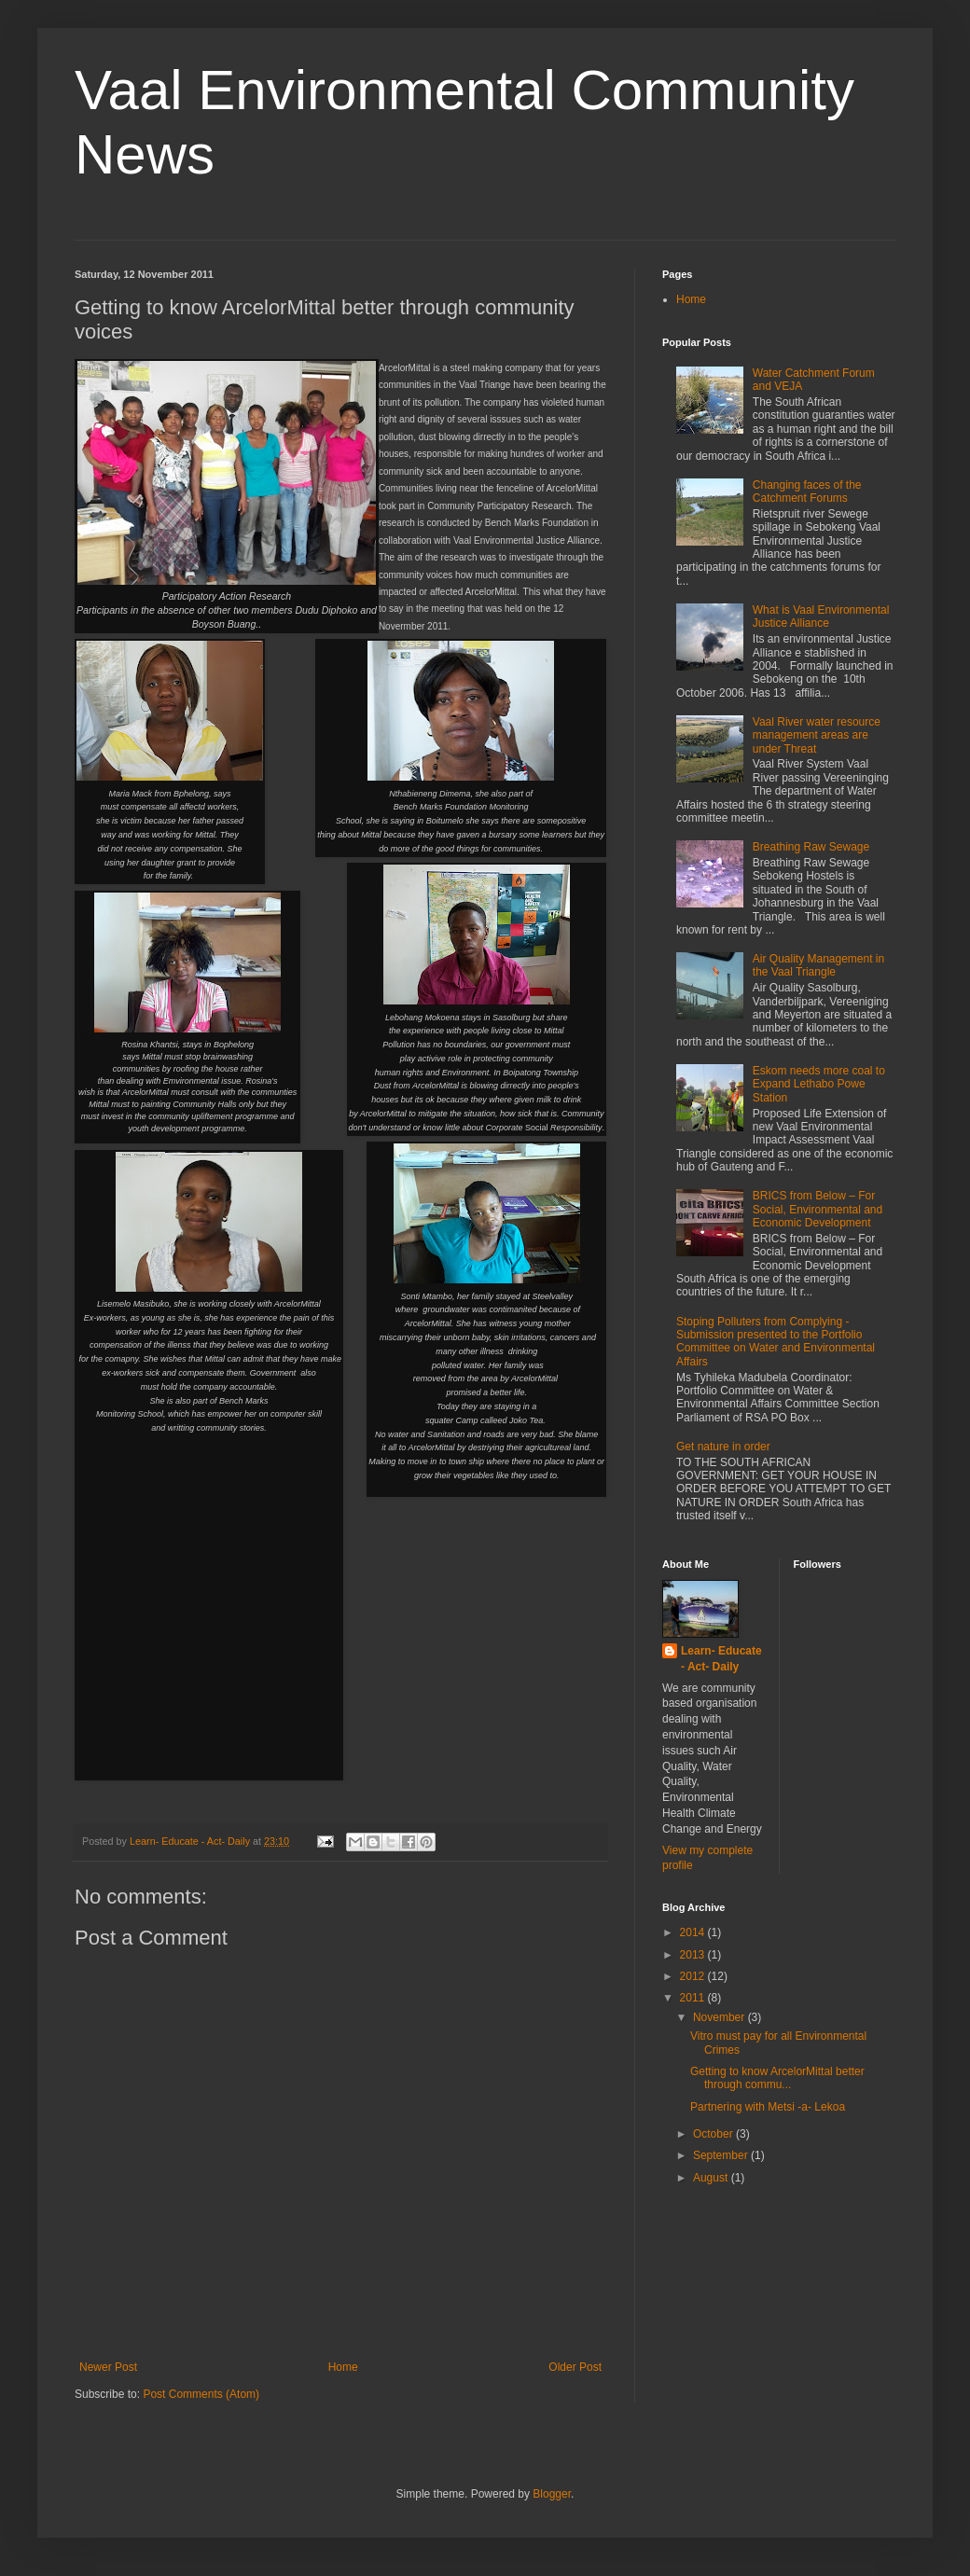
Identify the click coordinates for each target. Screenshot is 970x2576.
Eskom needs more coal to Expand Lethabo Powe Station (819, 1084)
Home (343, 2367)
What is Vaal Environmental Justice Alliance (821, 616)
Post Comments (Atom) (201, 2394)
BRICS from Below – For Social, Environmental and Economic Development (817, 1209)
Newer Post (108, 2367)
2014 (694, 1932)
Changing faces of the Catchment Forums (807, 491)
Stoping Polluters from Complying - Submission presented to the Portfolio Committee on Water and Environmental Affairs (775, 1341)
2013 (694, 1954)
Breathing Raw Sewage (811, 846)
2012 (694, 1976)
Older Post (575, 2367)
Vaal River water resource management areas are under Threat (816, 735)
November (720, 2017)
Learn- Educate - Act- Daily (721, 1658)
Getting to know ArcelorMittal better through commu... (777, 2078)
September (722, 2155)
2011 (694, 1997)
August (712, 2177)
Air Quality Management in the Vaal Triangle (818, 965)
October (714, 2133)
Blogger (552, 2493)
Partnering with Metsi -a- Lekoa (767, 2106)
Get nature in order (723, 1446)
